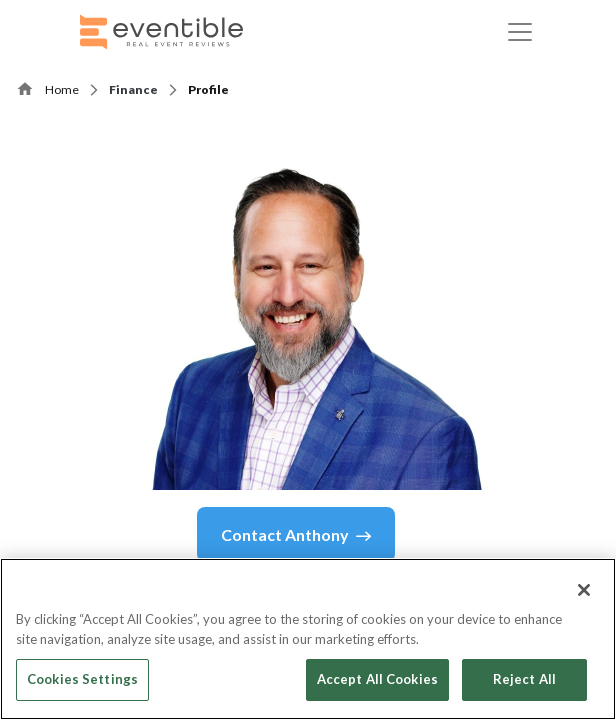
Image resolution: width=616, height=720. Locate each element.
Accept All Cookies (377, 679)
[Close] (584, 590)
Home (62, 89)
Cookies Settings (82, 679)
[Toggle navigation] (520, 32)
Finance (133, 89)
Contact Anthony (296, 535)
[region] (308, 639)
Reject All (524, 679)
